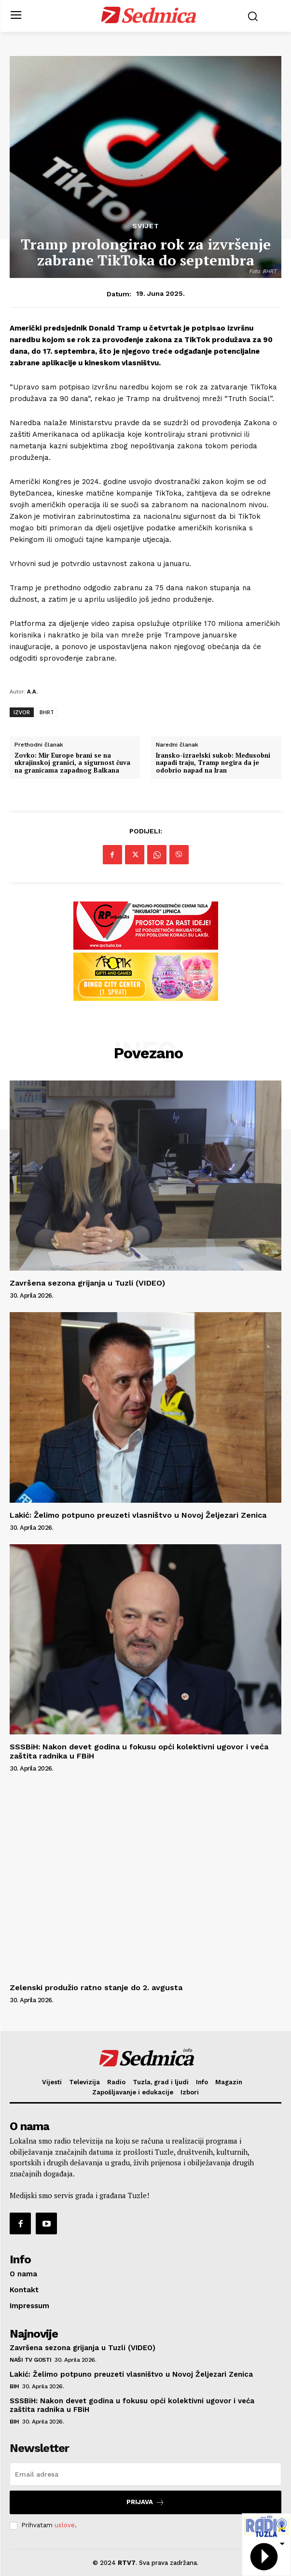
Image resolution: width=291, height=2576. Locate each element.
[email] (145, 2474)
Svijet (145, 225)
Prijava (145, 2502)
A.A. (32, 691)
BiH (14, 2386)
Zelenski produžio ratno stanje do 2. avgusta (97, 1987)
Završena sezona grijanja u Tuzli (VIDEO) (87, 1283)
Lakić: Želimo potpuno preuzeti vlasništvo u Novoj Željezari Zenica (138, 1515)
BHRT (47, 712)
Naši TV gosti (31, 2359)
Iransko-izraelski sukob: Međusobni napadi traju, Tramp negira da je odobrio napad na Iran (213, 763)
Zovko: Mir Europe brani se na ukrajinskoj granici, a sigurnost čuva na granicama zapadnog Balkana (72, 763)
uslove (65, 2525)
